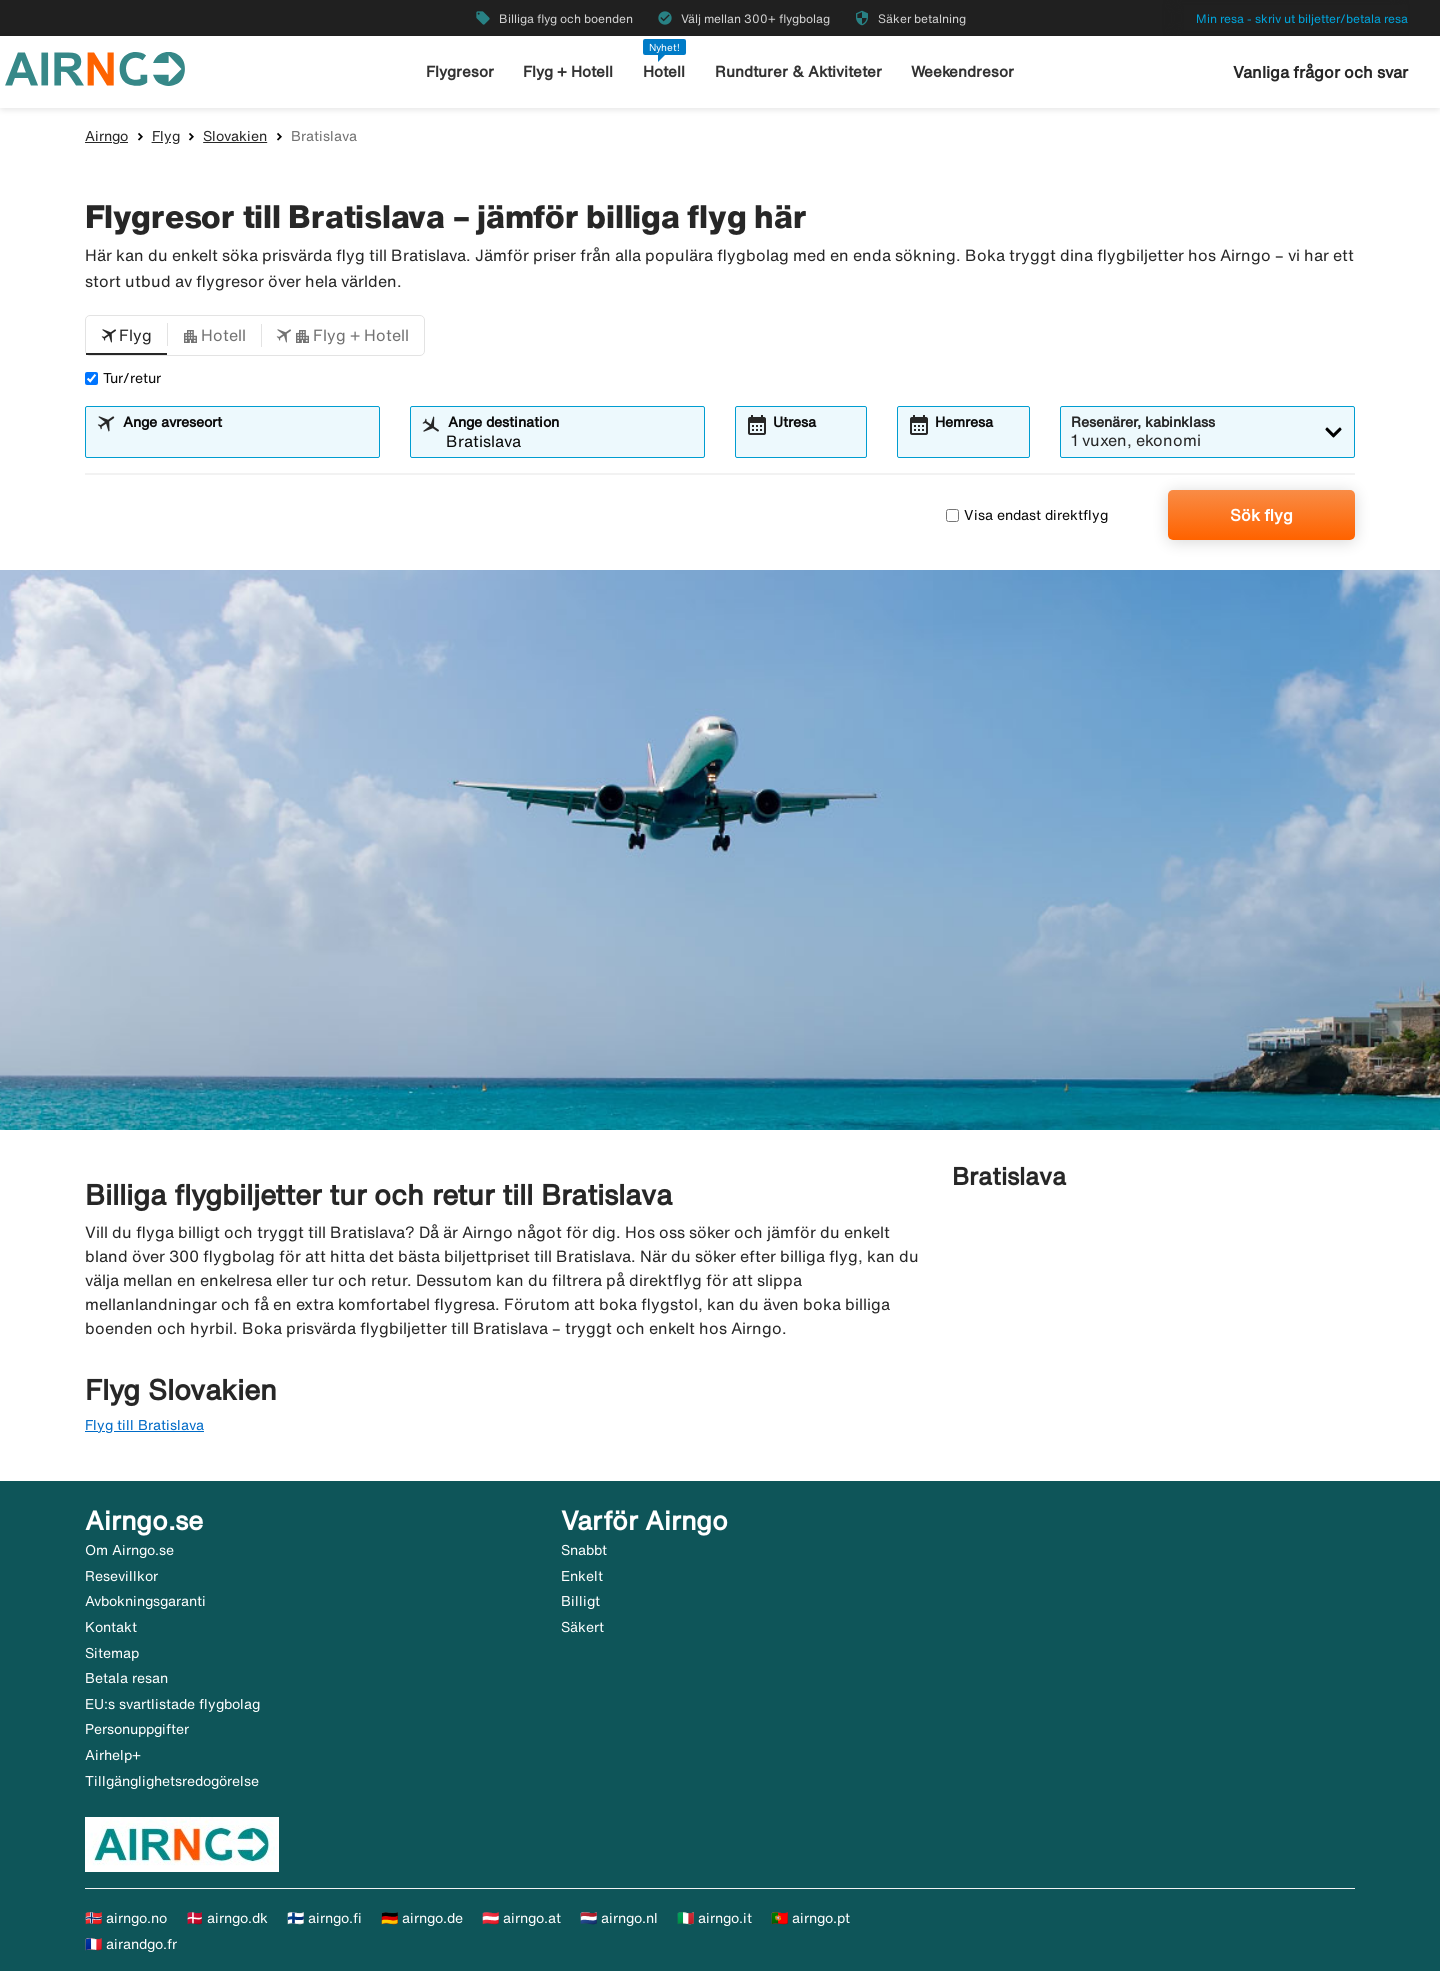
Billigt (580, 1601)
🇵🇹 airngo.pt (810, 1918)
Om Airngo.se (129, 1550)
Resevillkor (121, 1576)
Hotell (664, 71)
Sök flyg (1261, 515)
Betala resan (126, 1678)
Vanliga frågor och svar (1320, 72)
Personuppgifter (137, 1729)
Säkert (582, 1627)
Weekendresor (962, 71)
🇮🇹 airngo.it (714, 1918)
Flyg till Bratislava (144, 1425)
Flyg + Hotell (568, 71)
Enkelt (582, 1576)
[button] (126, 336)
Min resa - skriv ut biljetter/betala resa (1302, 18)
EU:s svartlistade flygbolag (172, 1704)
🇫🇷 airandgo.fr (131, 1944)
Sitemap (112, 1653)
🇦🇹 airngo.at (521, 1918)
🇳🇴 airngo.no (126, 1918)
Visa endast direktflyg (1027, 515)
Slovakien (235, 136)
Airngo (106, 136)
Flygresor (460, 71)
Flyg (166, 136)
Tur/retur (123, 378)
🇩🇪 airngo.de (422, 1918)
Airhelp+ (113, 1755)
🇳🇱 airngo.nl (619, 1918)
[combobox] (245, 441)
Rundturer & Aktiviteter (798, 71)
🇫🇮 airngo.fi (324, 1918)
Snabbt (584, 1550)
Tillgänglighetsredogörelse (172, 1781)
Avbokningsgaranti (145, 1601)
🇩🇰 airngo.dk (227, 1918)
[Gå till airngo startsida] (95, 67)
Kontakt (111, 1627)
